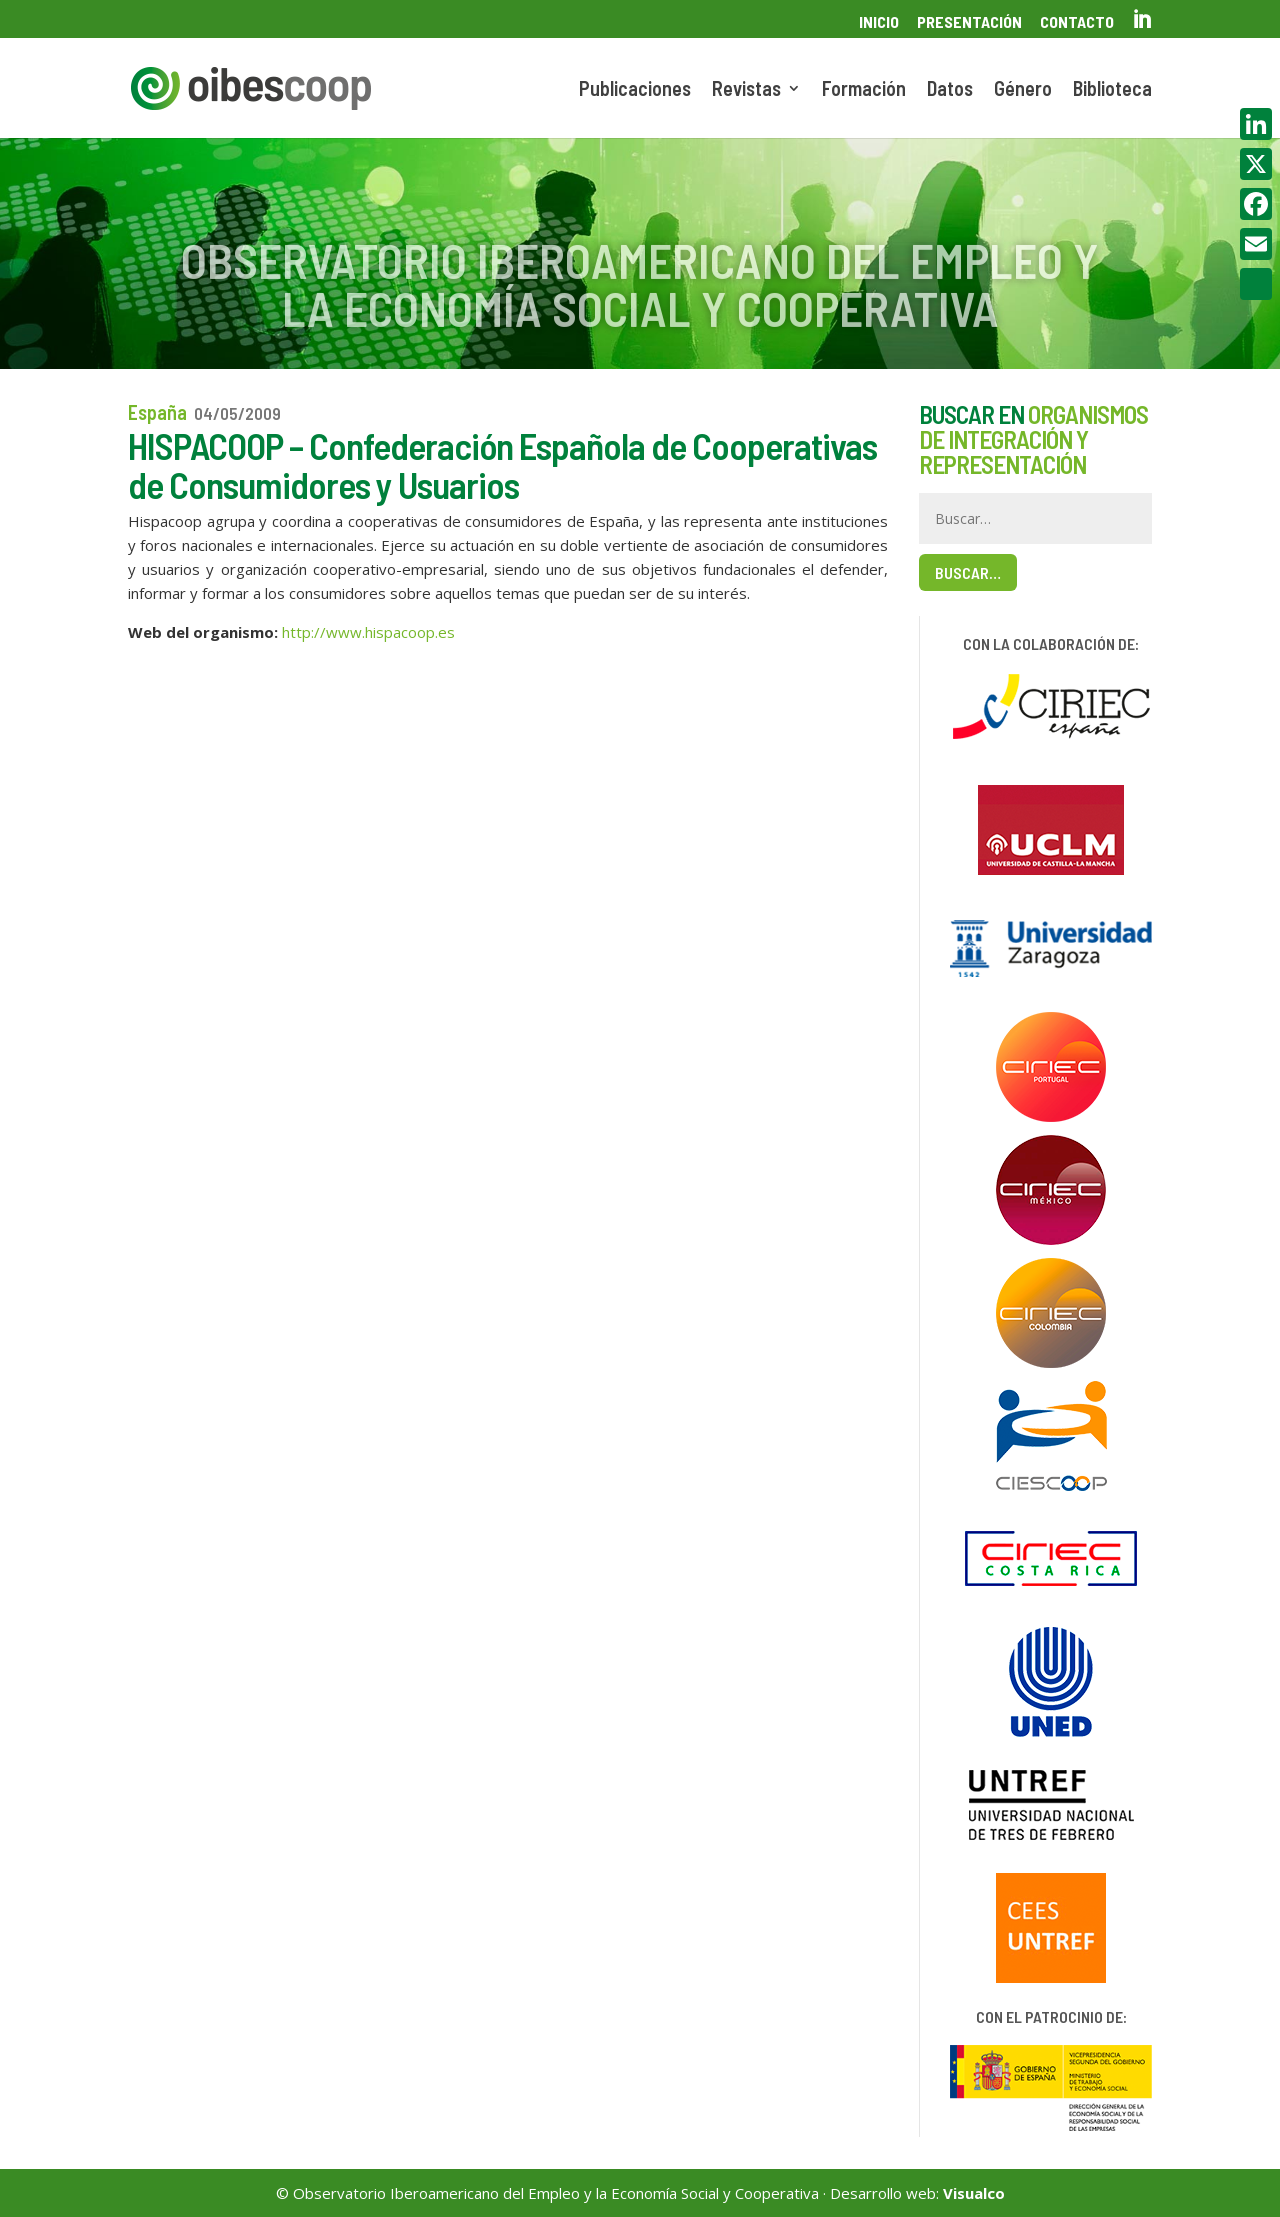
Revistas (746, 90)
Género (1023, 90)
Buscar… (968, 572)
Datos (950, 90)
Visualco (974, 2193)
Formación (864, 90)
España (157, 412)
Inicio (879, 22)
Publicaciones (635, 90)
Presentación (969, 22)
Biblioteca (1112, 90)
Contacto (1077, 22)
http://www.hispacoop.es (368, 632)
